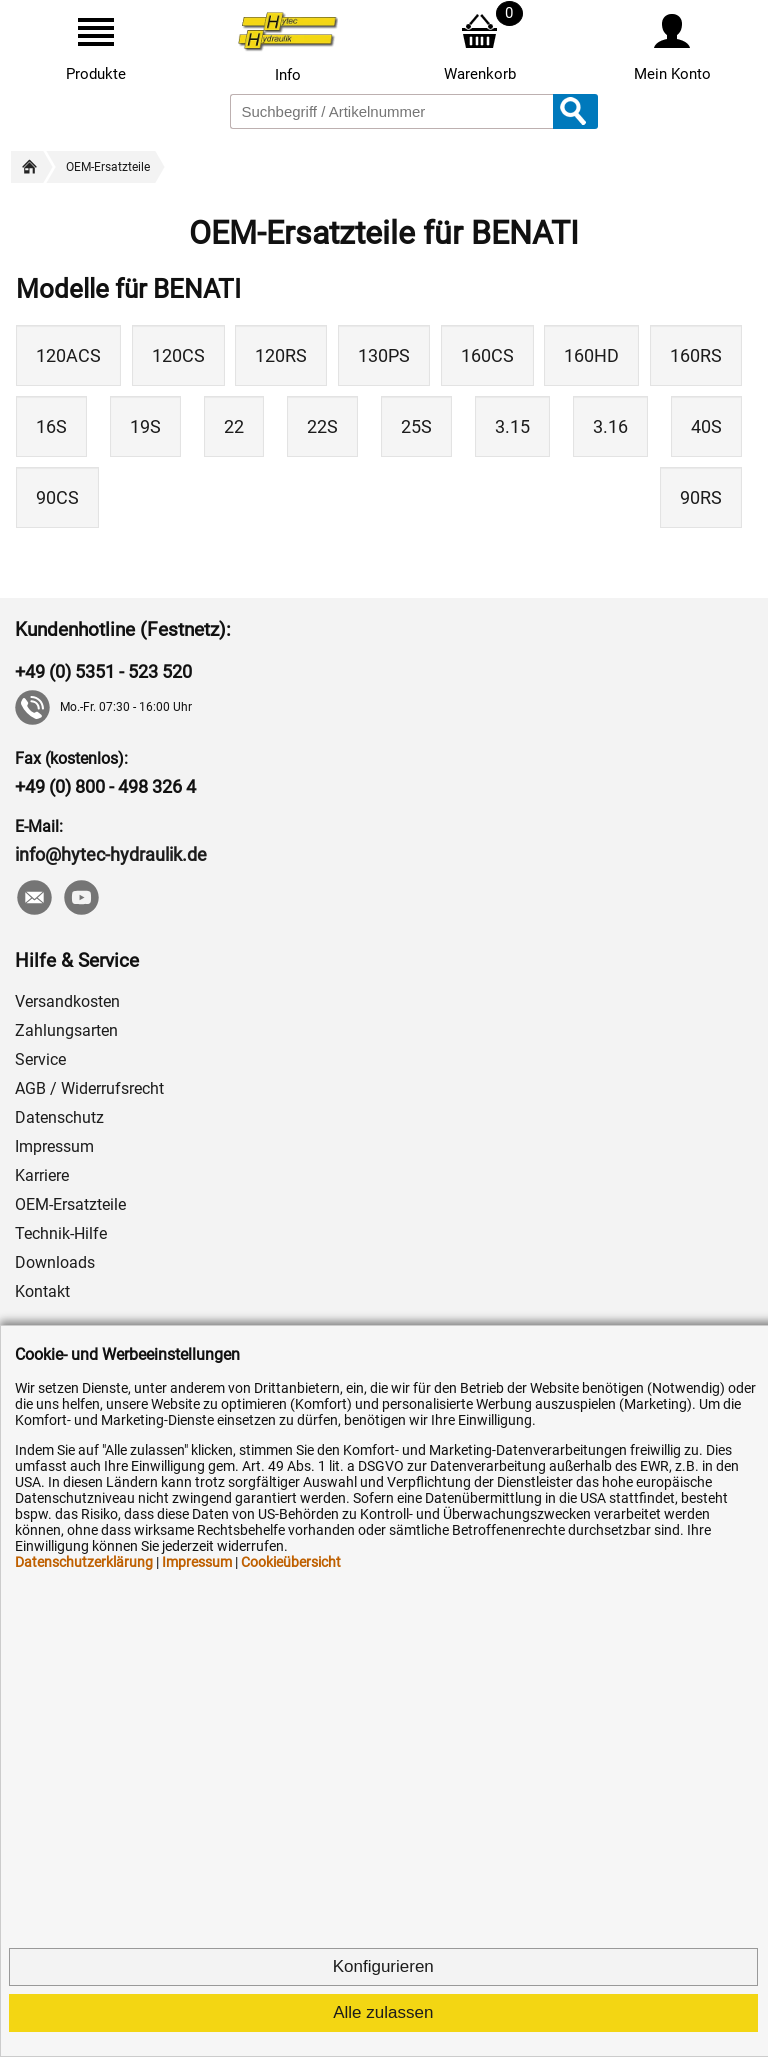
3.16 (610, 426)
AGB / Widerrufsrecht (89, 1088)
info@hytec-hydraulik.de (111, 854)
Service (40, 1059)
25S (416, 426)
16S (51, 426)
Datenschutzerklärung (84, 1562)
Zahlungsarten (66, 1030)
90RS (701, 497)
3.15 (512, 426)
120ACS (68, 355)
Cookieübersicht (291, 1562)
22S (322, 426)
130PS (384, 355)
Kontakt (42, 1291)
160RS (696, 355)
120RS (281, 355)
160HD (591, 355)
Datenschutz (59, 1117)
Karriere (42, 1175)
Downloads (55, 1262)
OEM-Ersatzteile (70, 1204)
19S (145, 426)
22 (234, 426)
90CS (57, 497)
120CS (178, 355)
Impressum (54, 1146)
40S (706, 426)
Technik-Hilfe (61, 1233)
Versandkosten (67, 1001)
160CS (487, 355)
